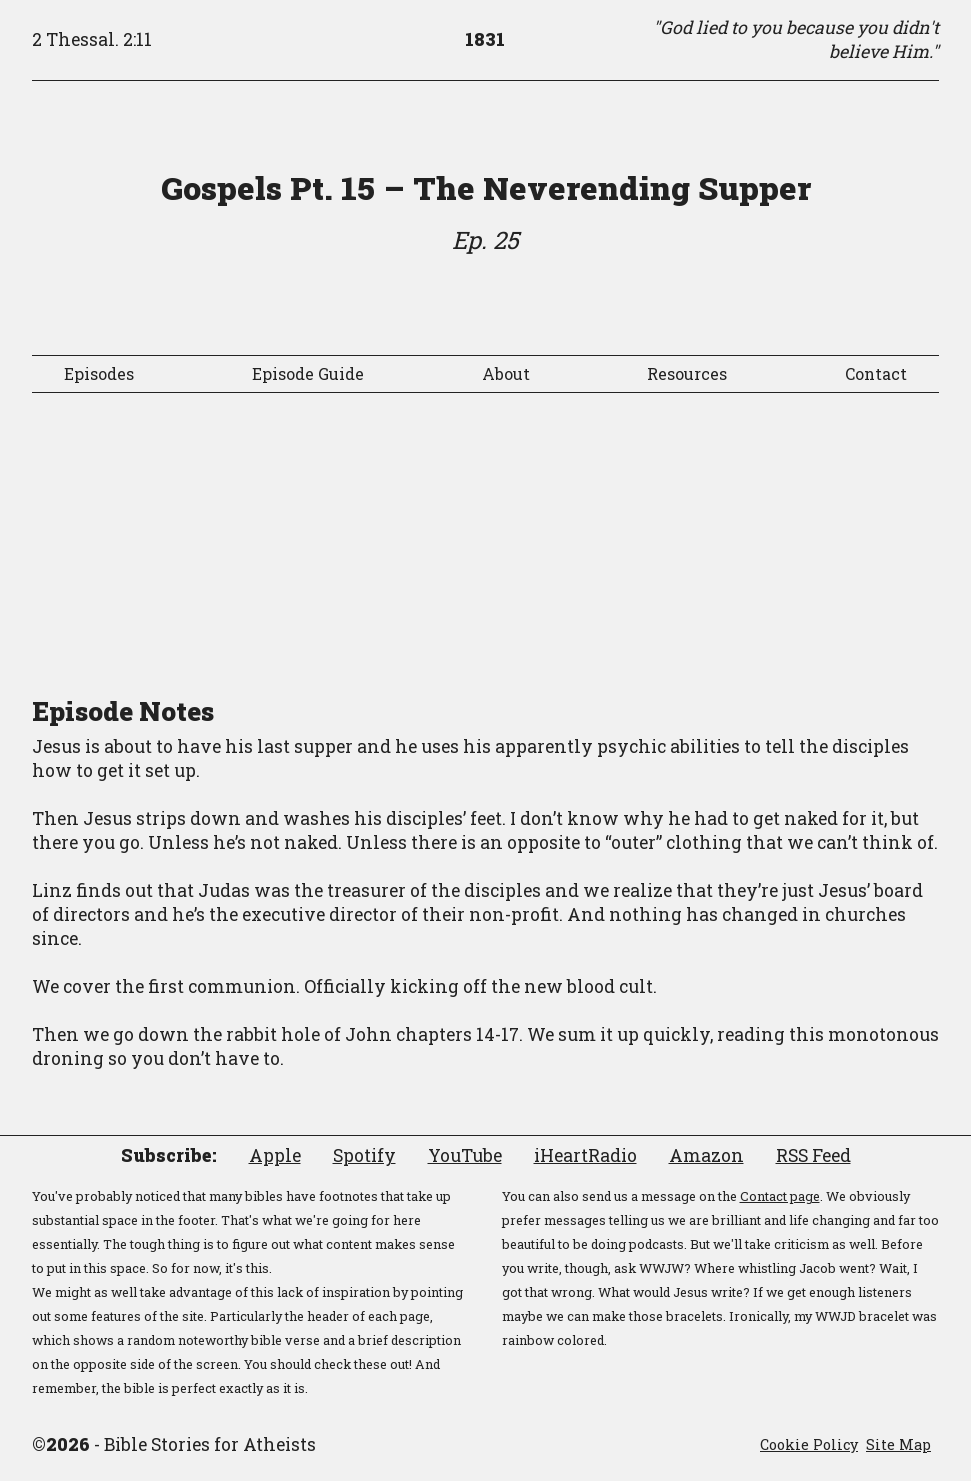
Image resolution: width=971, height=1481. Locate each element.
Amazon (706, 1155)
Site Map (898, 1444)
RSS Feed (813, 1155)
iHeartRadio (585, 1155)
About (506, 373)
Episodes (99, 373)
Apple (275, 1155)
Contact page (780, 1196)
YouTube (465, 1155)
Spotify (364, 1155)
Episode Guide (308, 373)
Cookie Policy (809, 1444)
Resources (687, 373)
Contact (876, 373)
